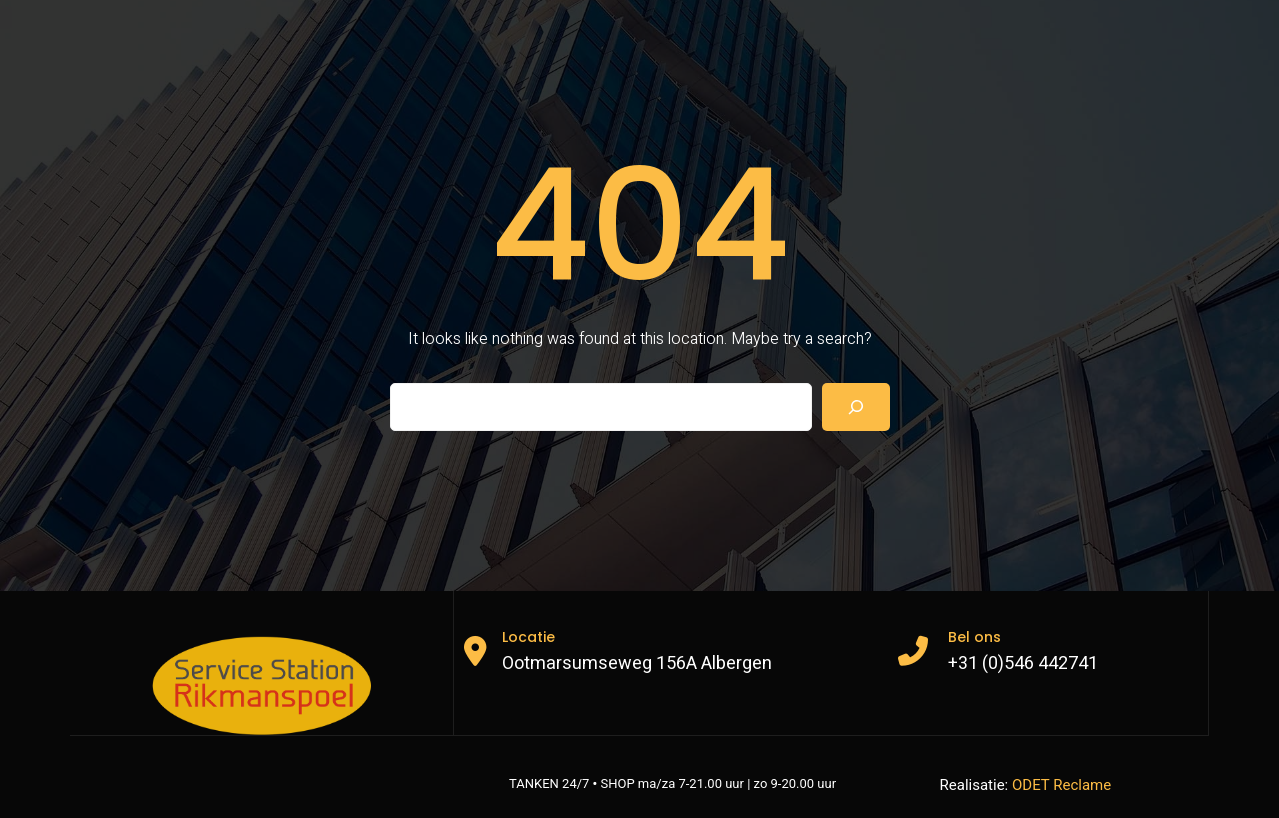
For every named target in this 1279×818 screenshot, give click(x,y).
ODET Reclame (1061, 785)
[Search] (856, 407)
